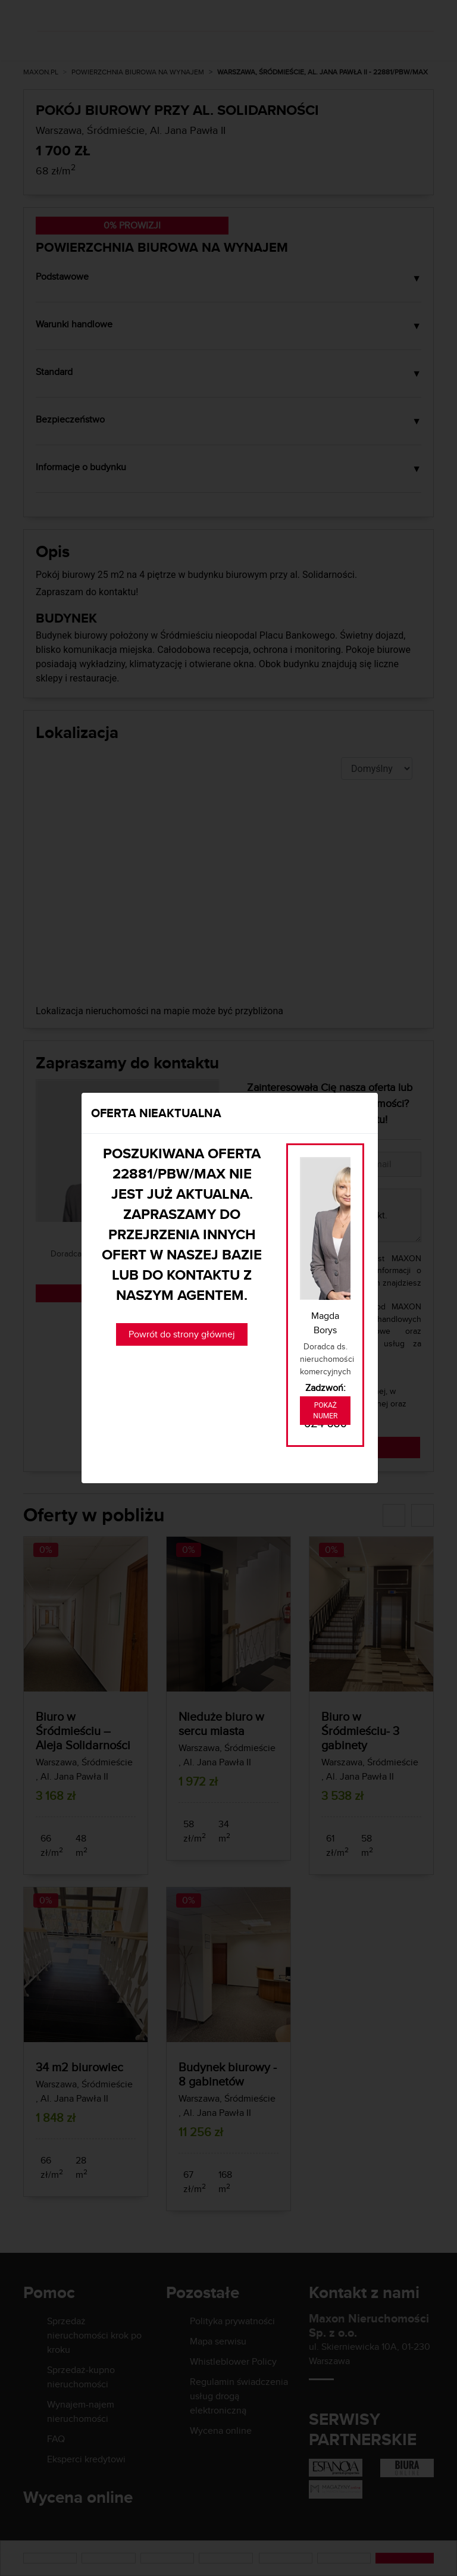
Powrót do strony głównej (182, 1334)
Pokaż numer (325, 1410)
